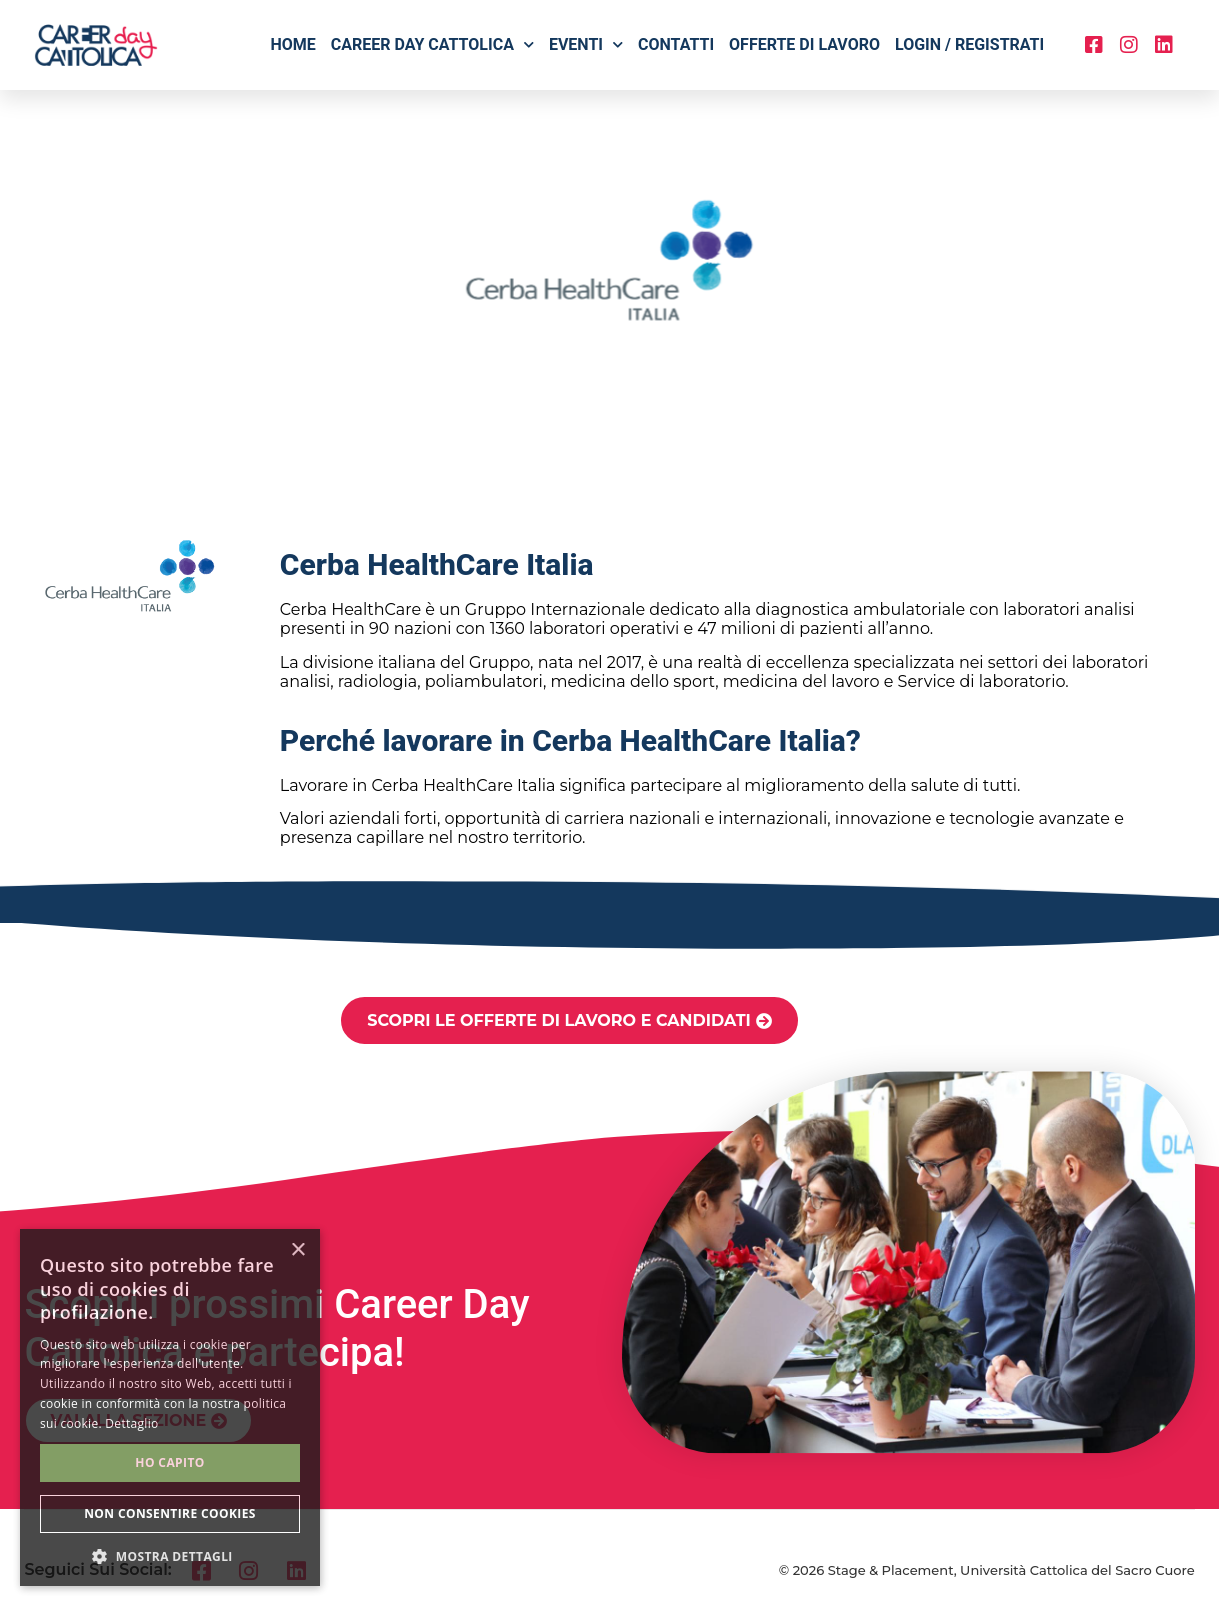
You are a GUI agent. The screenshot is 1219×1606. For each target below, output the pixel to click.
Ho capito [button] (169, 1462)
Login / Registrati (969, 44)
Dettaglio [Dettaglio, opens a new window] (131, 1423)
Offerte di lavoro (804, 44)
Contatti (676, 44)
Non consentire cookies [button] (170, 1513)
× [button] (297, 1250)
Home (292, 44)
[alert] (170, 1407)
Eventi (586, 44)
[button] (170, 1556)
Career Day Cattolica (432, 44)
